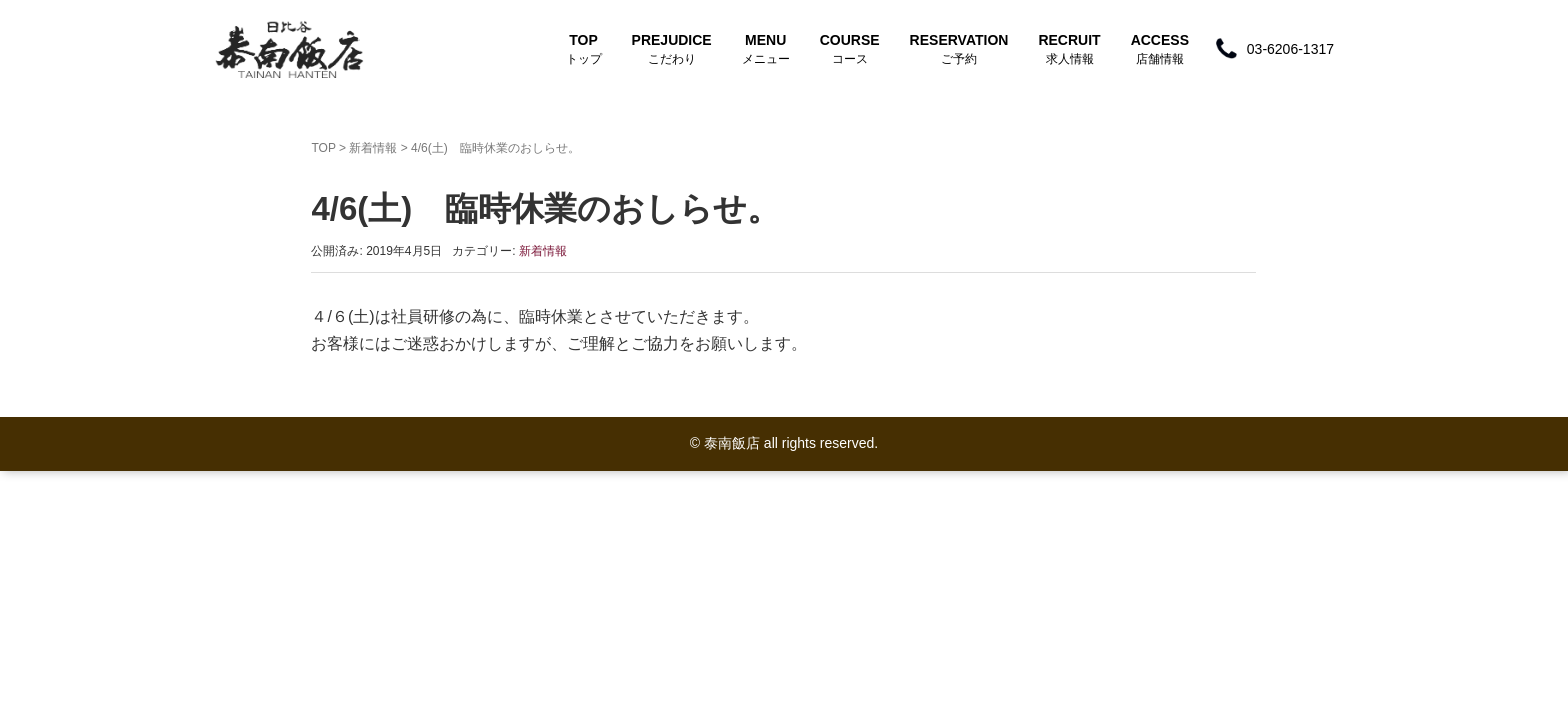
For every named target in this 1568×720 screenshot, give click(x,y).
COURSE (850, 49)
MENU (766, 49)
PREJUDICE (672, 49)
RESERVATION (959, 49)
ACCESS (1160, 49)
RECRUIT (1069, 49)
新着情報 (373, 148)
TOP (584, 49)
